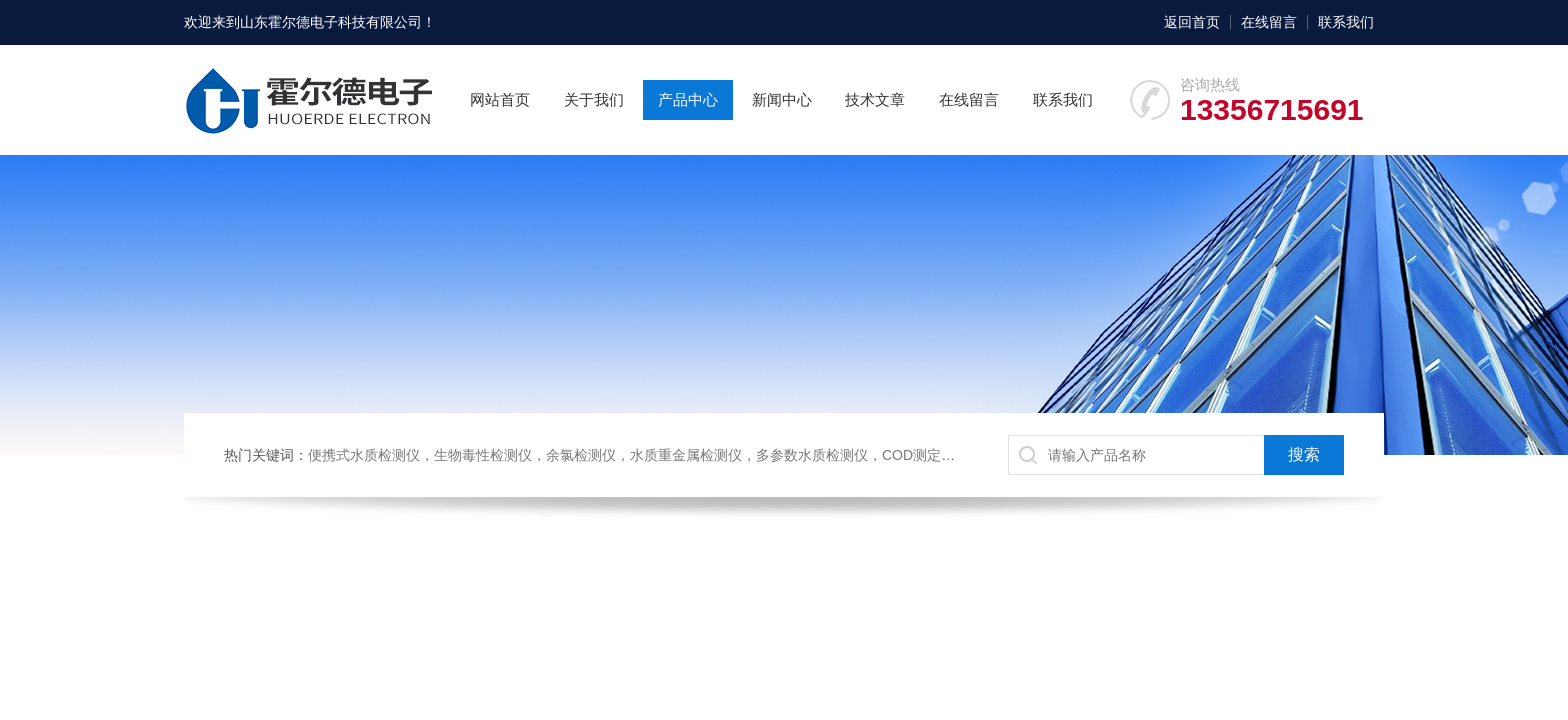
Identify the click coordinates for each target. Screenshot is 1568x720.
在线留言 (1269, 22)
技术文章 (875, 99)
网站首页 (500, 99)
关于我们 (594, 99)
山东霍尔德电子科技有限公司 (331, 22)
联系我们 (1346, 22)
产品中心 (688, 99)
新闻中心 (782, 99)
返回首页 (1192, 22)
